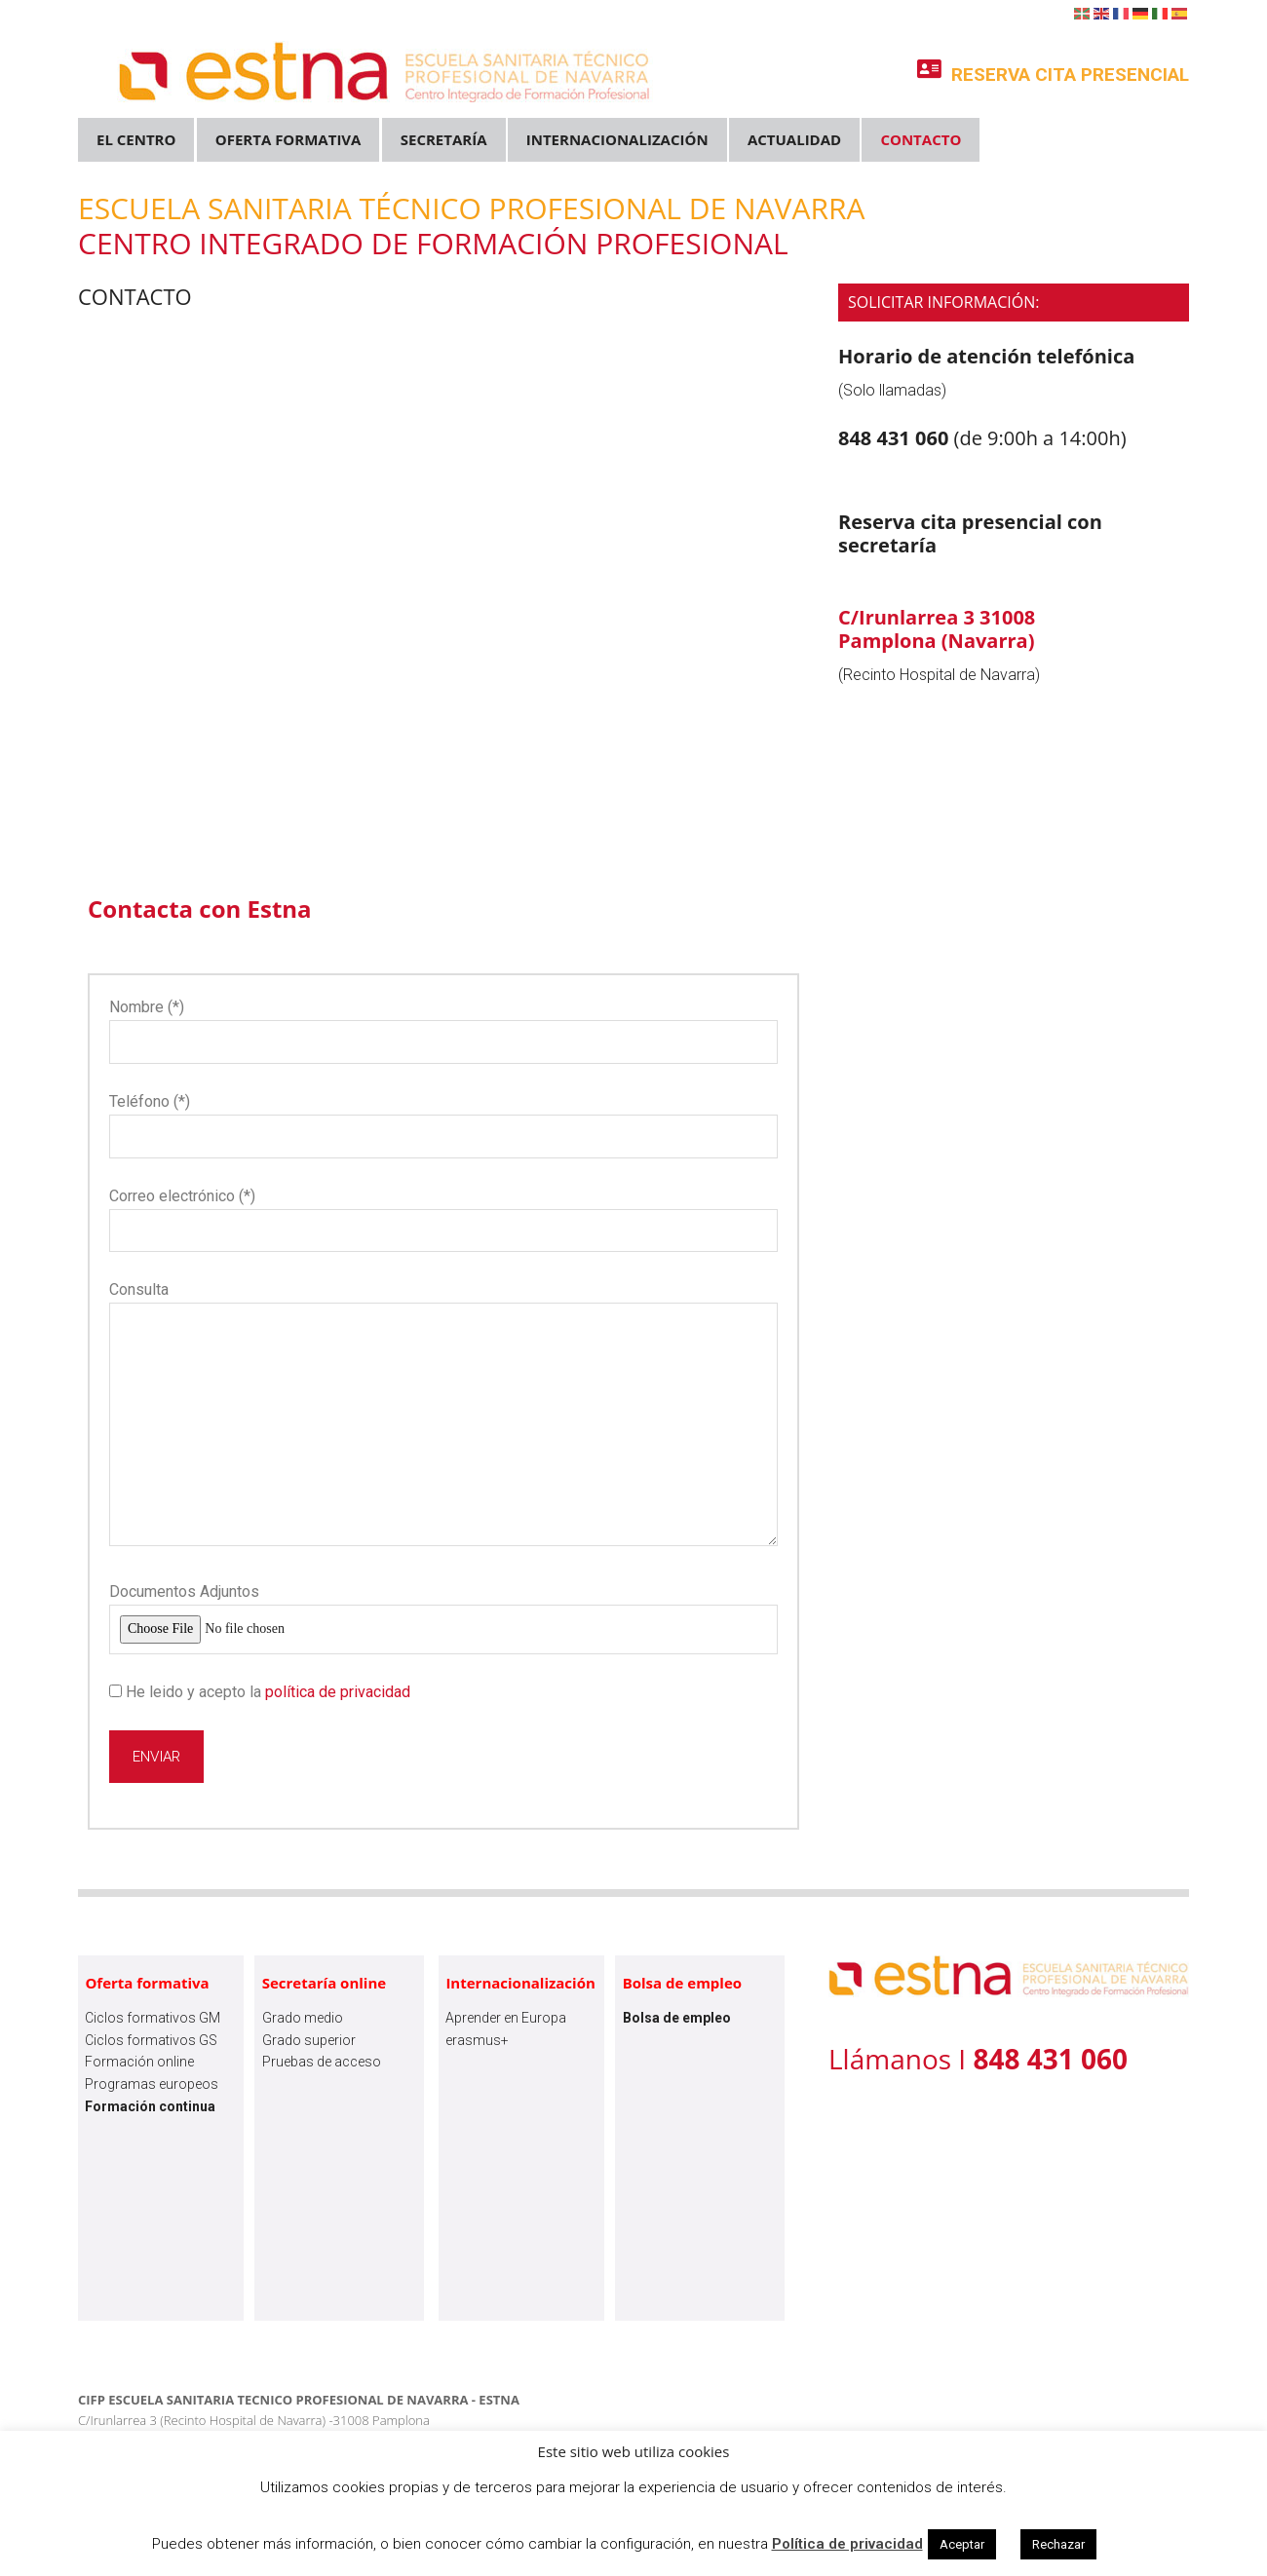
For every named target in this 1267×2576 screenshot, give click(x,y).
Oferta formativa (147, 1982)
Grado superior (309, 2040)
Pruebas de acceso (321, 2061)
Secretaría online (324, 1982)
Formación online (139, 2061)
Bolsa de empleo (682, 1982)
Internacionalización (520, 1982)
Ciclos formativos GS (151, 2040)
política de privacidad (337, 1692)
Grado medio (302, 2018)
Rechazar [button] (1058, 2544)
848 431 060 (896, 438)
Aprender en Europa (505, 2018)
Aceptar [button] (962, 2544)
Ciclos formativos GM (152, 2018)
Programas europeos (151, 2084)
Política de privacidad (847, 2544)
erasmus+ (477, 2040)
